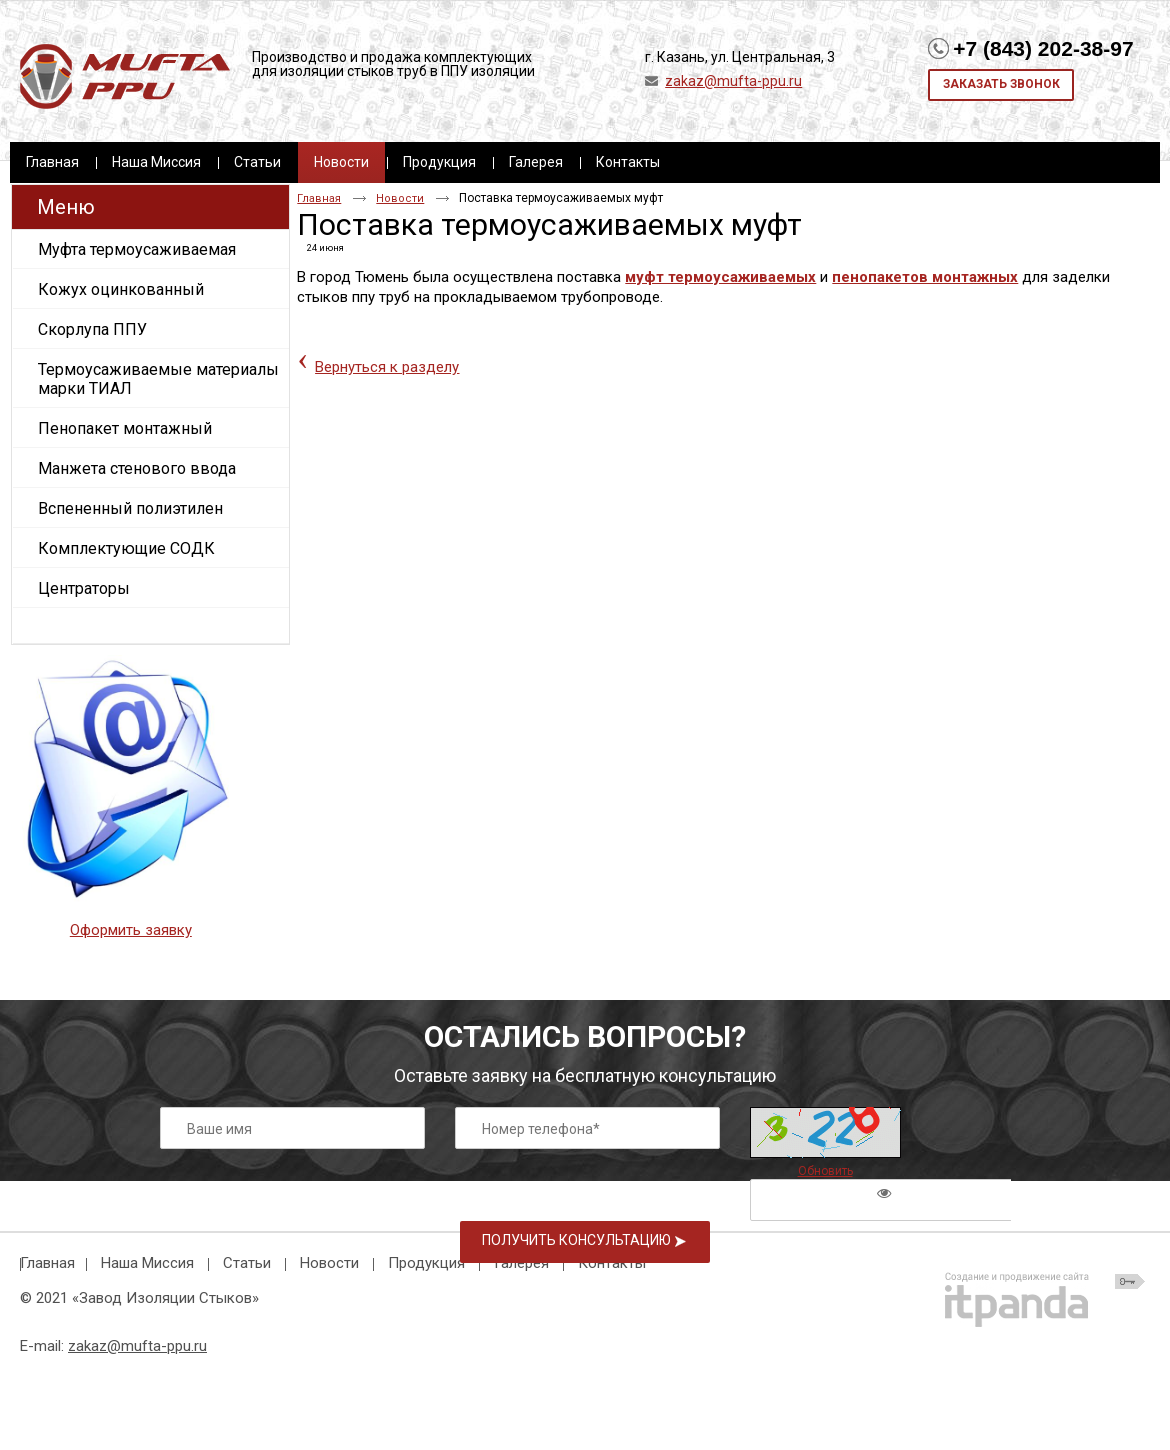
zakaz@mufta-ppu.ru (733, 81)
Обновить (825, 1171)
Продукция (426, 1263)
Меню (66, 207)
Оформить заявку (131, 930)
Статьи (247, 1263)
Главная (319, 198)
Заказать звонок (1001, 84)
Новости (341, 162)
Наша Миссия (147, 1263)
